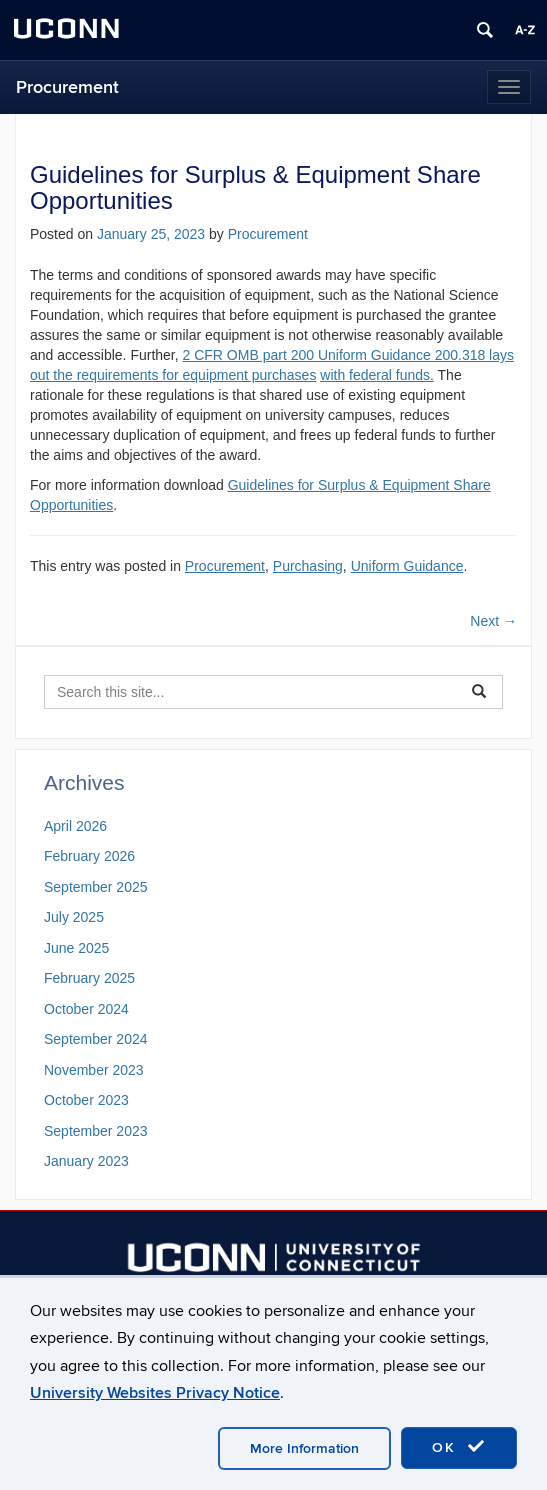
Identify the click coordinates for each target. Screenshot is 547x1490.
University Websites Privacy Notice (155, 1393)
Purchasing (308, 566)
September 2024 (96, 1039)
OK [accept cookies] (459, 1447)
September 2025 (96, 887)
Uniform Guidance (407, 566)
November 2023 (94, 1070)
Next (493, 621)
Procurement (67, 87)
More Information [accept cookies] (304, 1448)
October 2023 (86, 1100)
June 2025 (76, 948)
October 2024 (86, 1009)
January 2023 (86, 1161)
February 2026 (89, 856)
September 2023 (96, 1131)
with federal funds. (377, 375)
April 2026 (75, 826)
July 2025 (74, 917)
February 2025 (89, 978)
